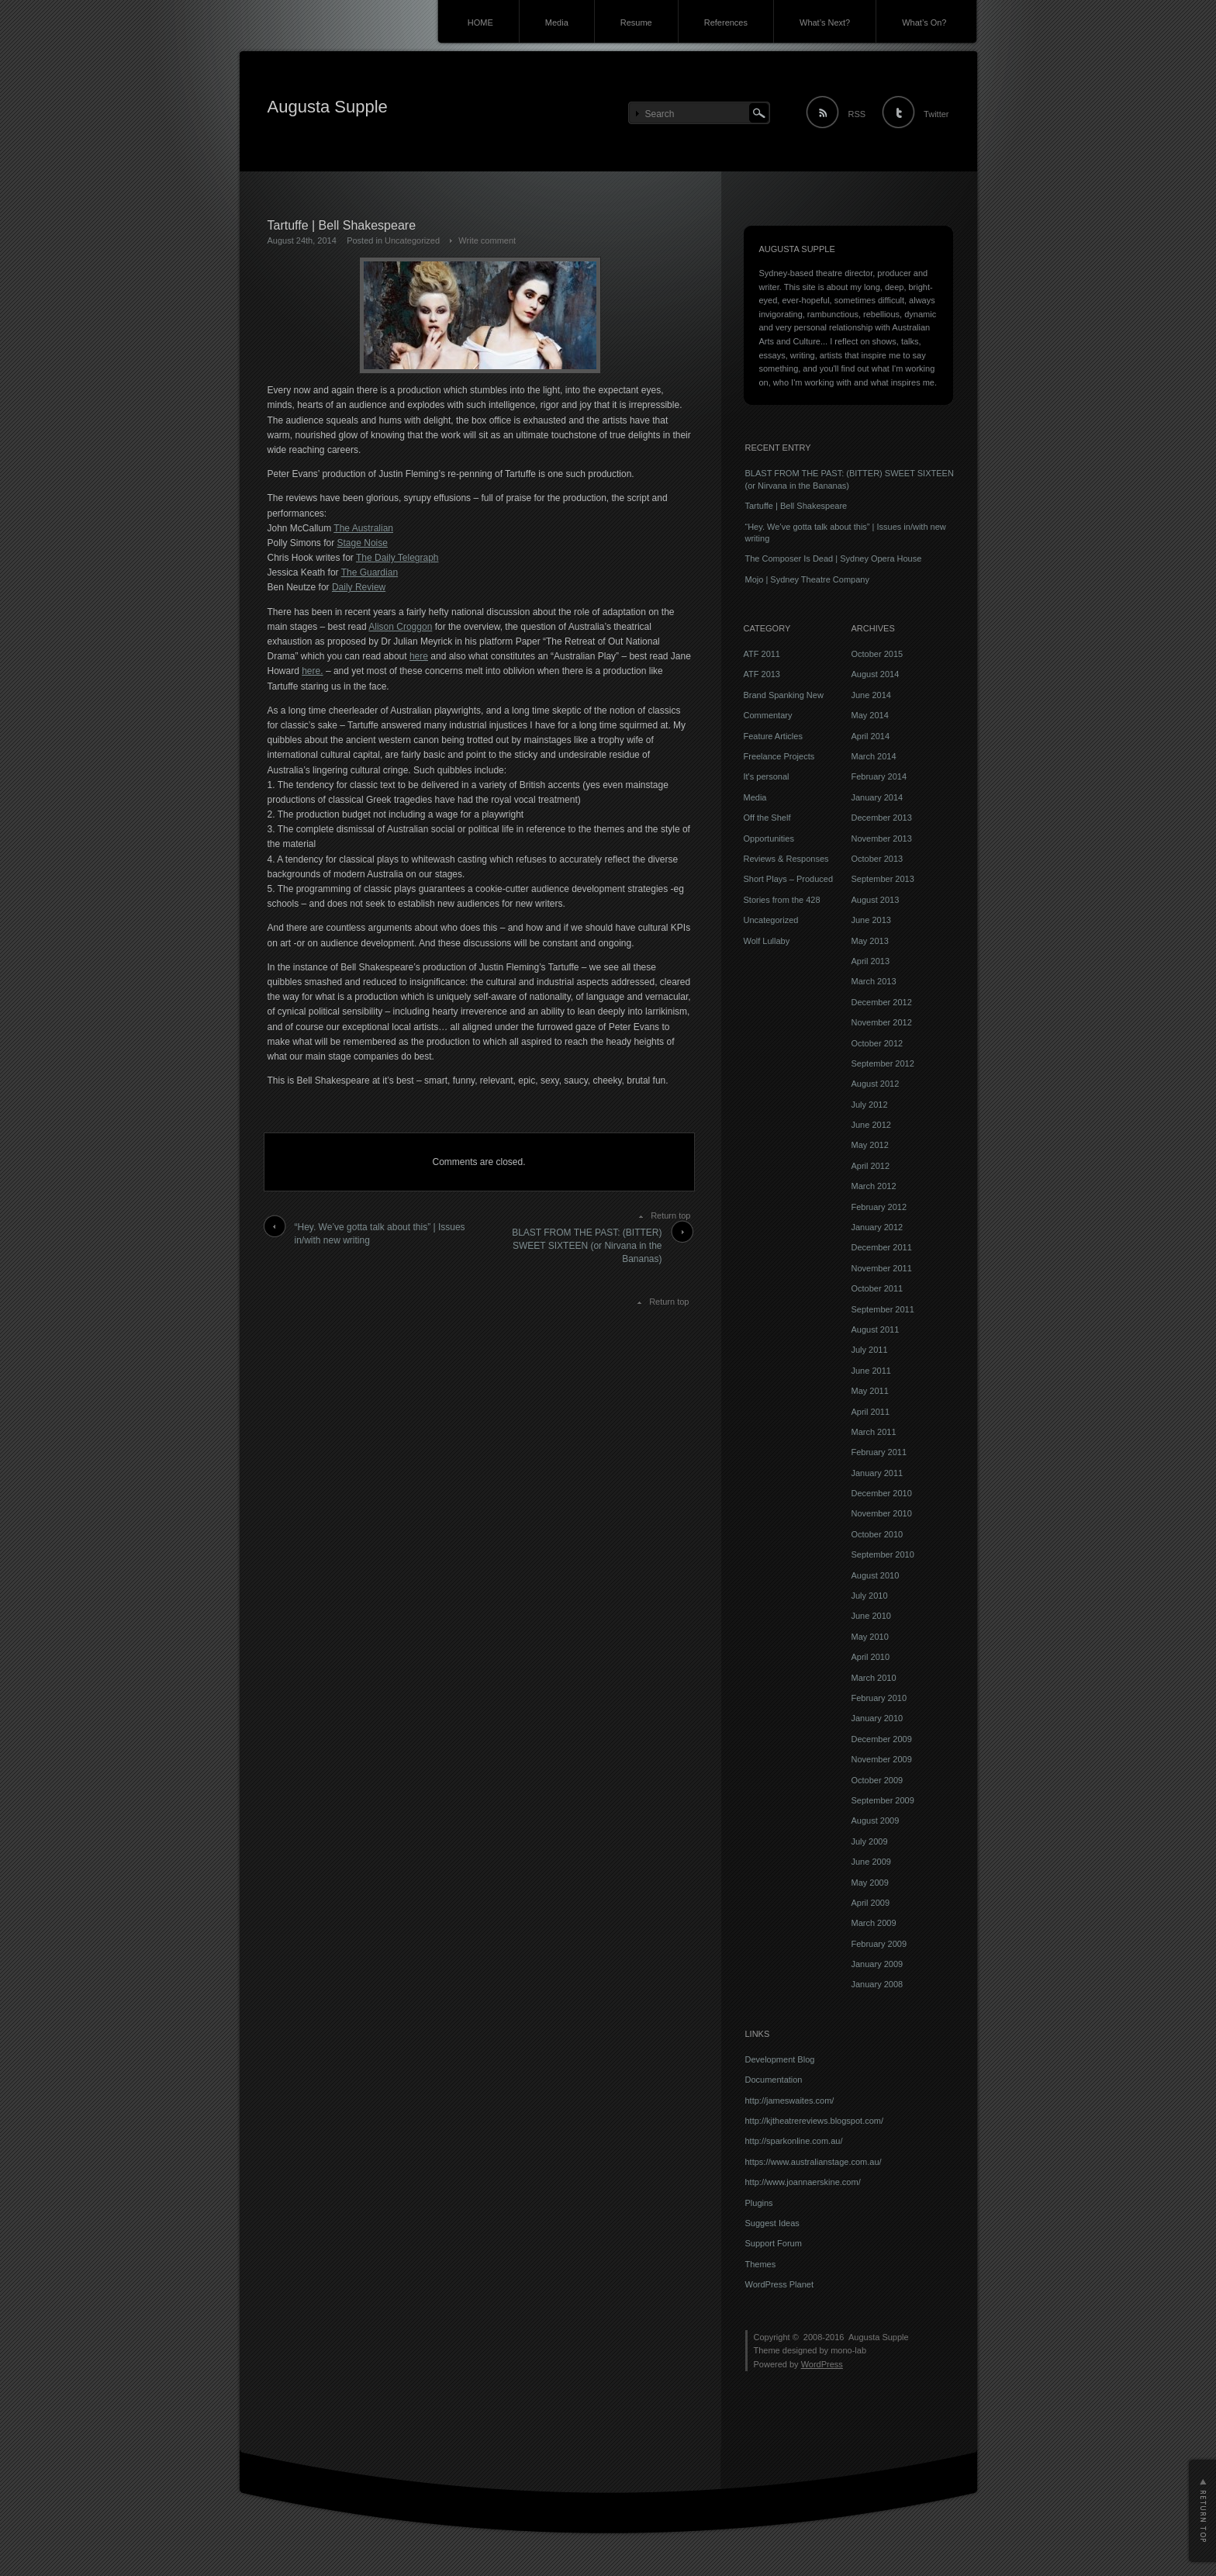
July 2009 (870, 1841)
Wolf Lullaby (767, 941)
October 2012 (877, 1043)
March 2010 (874, 1677)
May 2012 (870, 1145)
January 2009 (877, 1964)
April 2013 (871, 961)
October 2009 (877, 1780)
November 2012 (882, 1022)
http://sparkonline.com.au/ (794, 2141)
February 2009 (879, 1943)
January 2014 (877, 797)
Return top (670, 1215)
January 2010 (877, 1718)
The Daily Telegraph (397, 557)
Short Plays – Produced (789, 878)
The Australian (363, 528)
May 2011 (870, 1390)
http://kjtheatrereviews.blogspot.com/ (814, 2120)
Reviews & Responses (786, 858)
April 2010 (871, 1656)
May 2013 (870, 941)
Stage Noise (362, 543)
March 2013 (874, 981)
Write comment (487, 240)
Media (556, 22)
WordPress (822, 2364)
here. (312, 671)
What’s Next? (825, 22)
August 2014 (876, 674)
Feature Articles (773, 736)
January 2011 (877, 1473)
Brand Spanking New (784, 695)
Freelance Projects (779, 756)
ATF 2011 (762, 654)
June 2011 (871, 1370)
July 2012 (870, 1104)
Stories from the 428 (782, 899)
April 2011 (871, 1411)
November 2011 (882, 1268)
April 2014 (871, 736)
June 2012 (871, 1124)
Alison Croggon (400, 626)
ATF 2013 (762, 674)
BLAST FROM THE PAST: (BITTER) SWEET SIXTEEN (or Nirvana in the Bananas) (587, 1245)
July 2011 (870, 1349)
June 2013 (871, 920)
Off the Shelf (767, 817)
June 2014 (871, 695)
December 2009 (882, 1739)
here (418, 656)
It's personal (766, 776)
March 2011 (874, 1432)
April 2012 (871, 1165)
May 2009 (870, 1882)
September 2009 (883, 1800)
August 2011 (876, 1329)
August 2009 (876, 1820)
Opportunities (769, 838)
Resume (636, 22)
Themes (760, 2264)
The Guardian (369, 572)
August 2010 (876, 1575)
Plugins (759, 2203)
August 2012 (876, 1083)
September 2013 (883, 878)
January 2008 (877, 1984)
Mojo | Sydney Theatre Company (807, 579)
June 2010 (871, 1615)
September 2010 (883, 1554)
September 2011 (883, 1309)
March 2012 (874, 1186)
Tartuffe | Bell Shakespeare (796, 505)
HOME (480, 22)
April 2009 (871, 1902)
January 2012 (877, 1227)
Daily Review (358, 587)
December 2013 (882, 817)
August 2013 (876, 899)
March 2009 (874, 1923)
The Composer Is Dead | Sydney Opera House (833, 558)
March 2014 (874, 756)
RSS (856, 114)
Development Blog (780, 2059)
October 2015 (877, 654)
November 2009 (882, 1759)
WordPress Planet (779, 2284)
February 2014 (879, 776)
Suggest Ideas (772, 2223)
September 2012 (883, 1063)
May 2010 (870, 1636)
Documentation (774, 2079)
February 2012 (879, 1207)
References (726, 22)
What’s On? (924, 22)
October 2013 (877, 858)
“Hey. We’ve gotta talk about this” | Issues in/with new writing (380, 1234)
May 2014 (870, 715)
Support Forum (773, 2243)
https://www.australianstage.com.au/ (813, 2161)
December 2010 (882, 1493)
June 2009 (871, 1861)
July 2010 (870, 1595)
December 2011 (882, 1247)
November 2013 (882, 838)
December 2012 (882, 1002)
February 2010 (879, 1698)
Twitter (936, 114)
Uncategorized (412, 240)
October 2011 (877, 1288)
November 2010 (882, 1513)
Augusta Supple (328, 106)
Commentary (768, 715)
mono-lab (848, 2350)
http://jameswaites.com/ (789, 2100)
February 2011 (879, 1452)
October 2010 (877, 1534)
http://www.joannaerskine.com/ (803, 2182)
